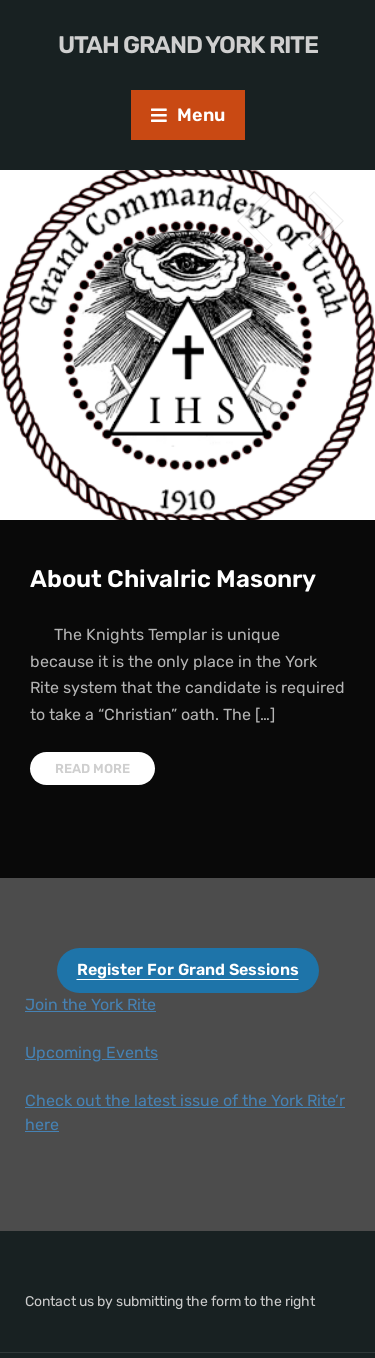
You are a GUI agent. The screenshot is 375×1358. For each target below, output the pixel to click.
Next (325, 221)
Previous (255, 221)
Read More (92, 768)
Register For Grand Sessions (188, 969)
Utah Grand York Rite (188, 45)
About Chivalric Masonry (173, 579)
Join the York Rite (90, 1004)
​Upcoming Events (91, 1052)
